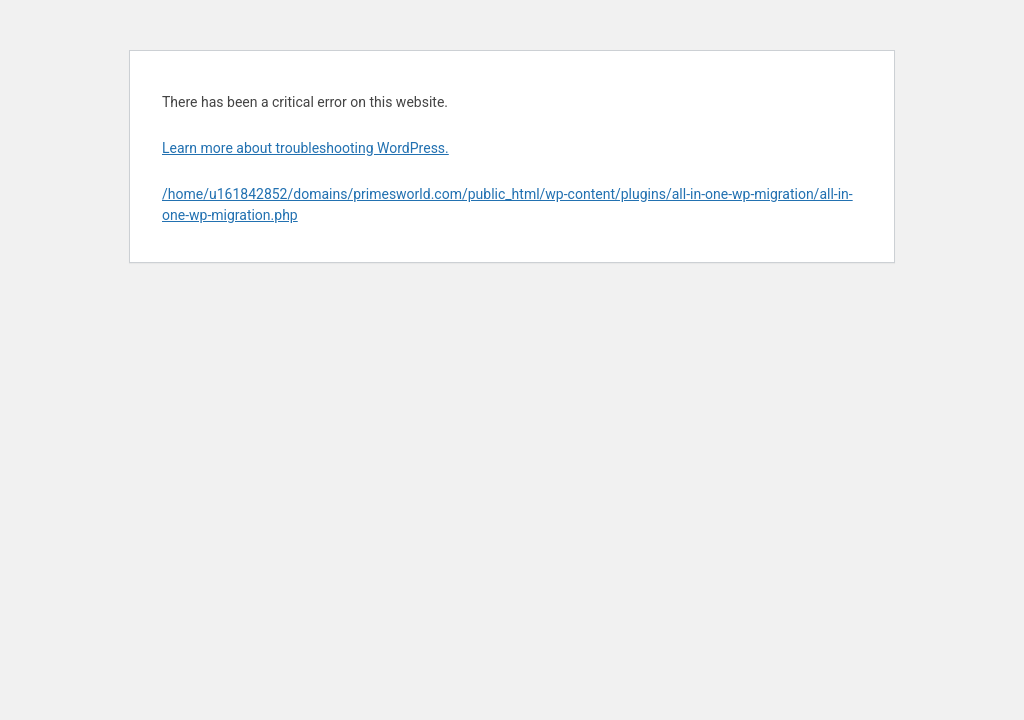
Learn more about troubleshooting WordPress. (305, 148)
